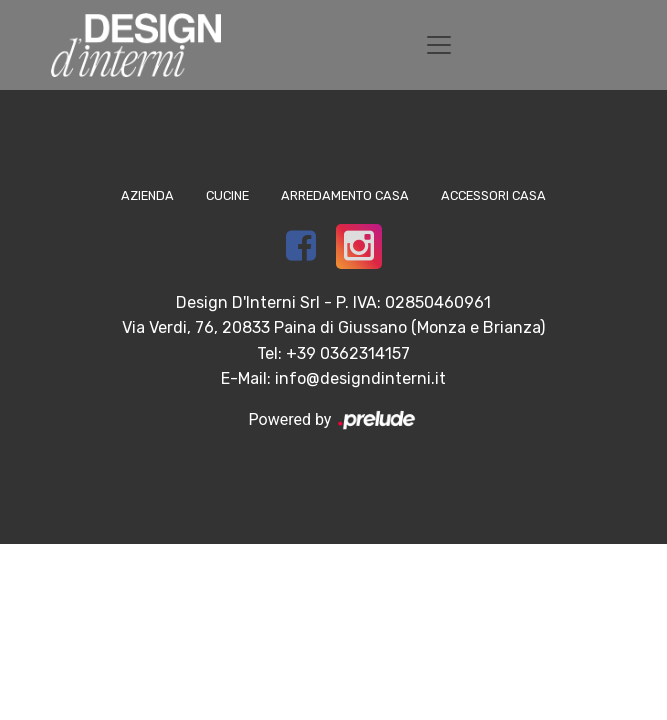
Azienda (147, 195)
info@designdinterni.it (360, 378)
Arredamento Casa (345, 195)
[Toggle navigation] (439, 45)
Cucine (227, 195)
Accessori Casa (493, 195)
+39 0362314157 (348, 353)
